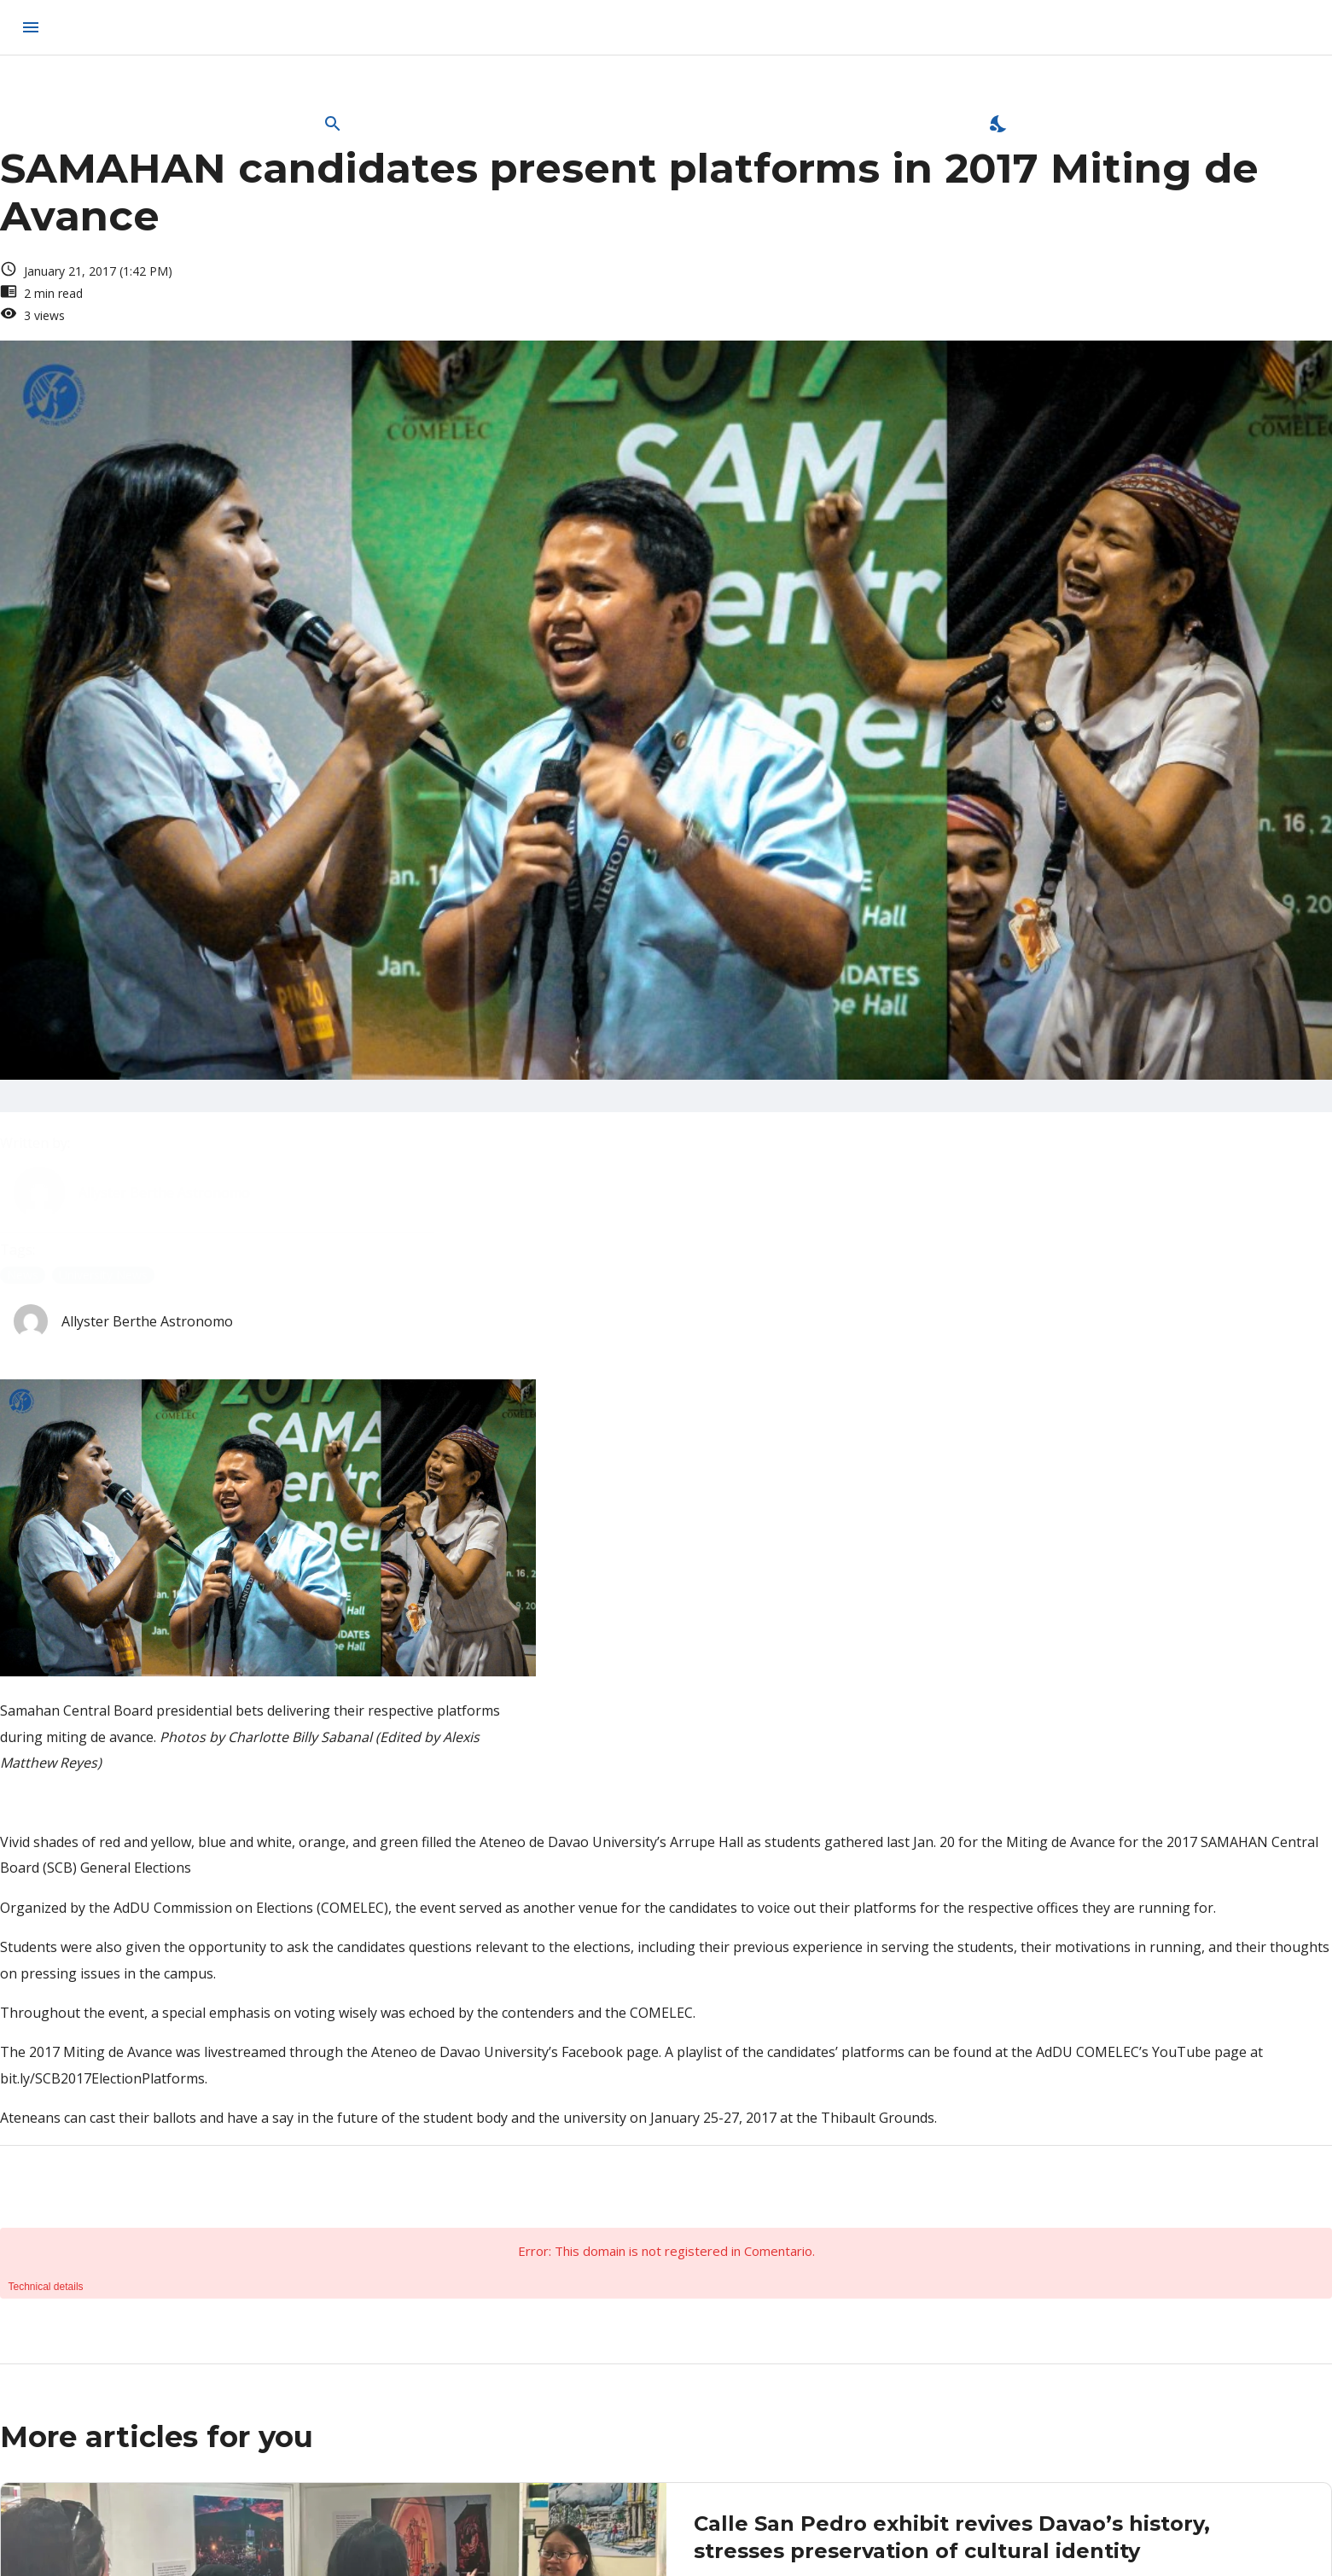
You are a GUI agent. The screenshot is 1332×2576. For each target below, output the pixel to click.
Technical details (46, 2287)
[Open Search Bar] (332, 123)
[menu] (30, 27)
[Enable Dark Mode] (999, 123)
